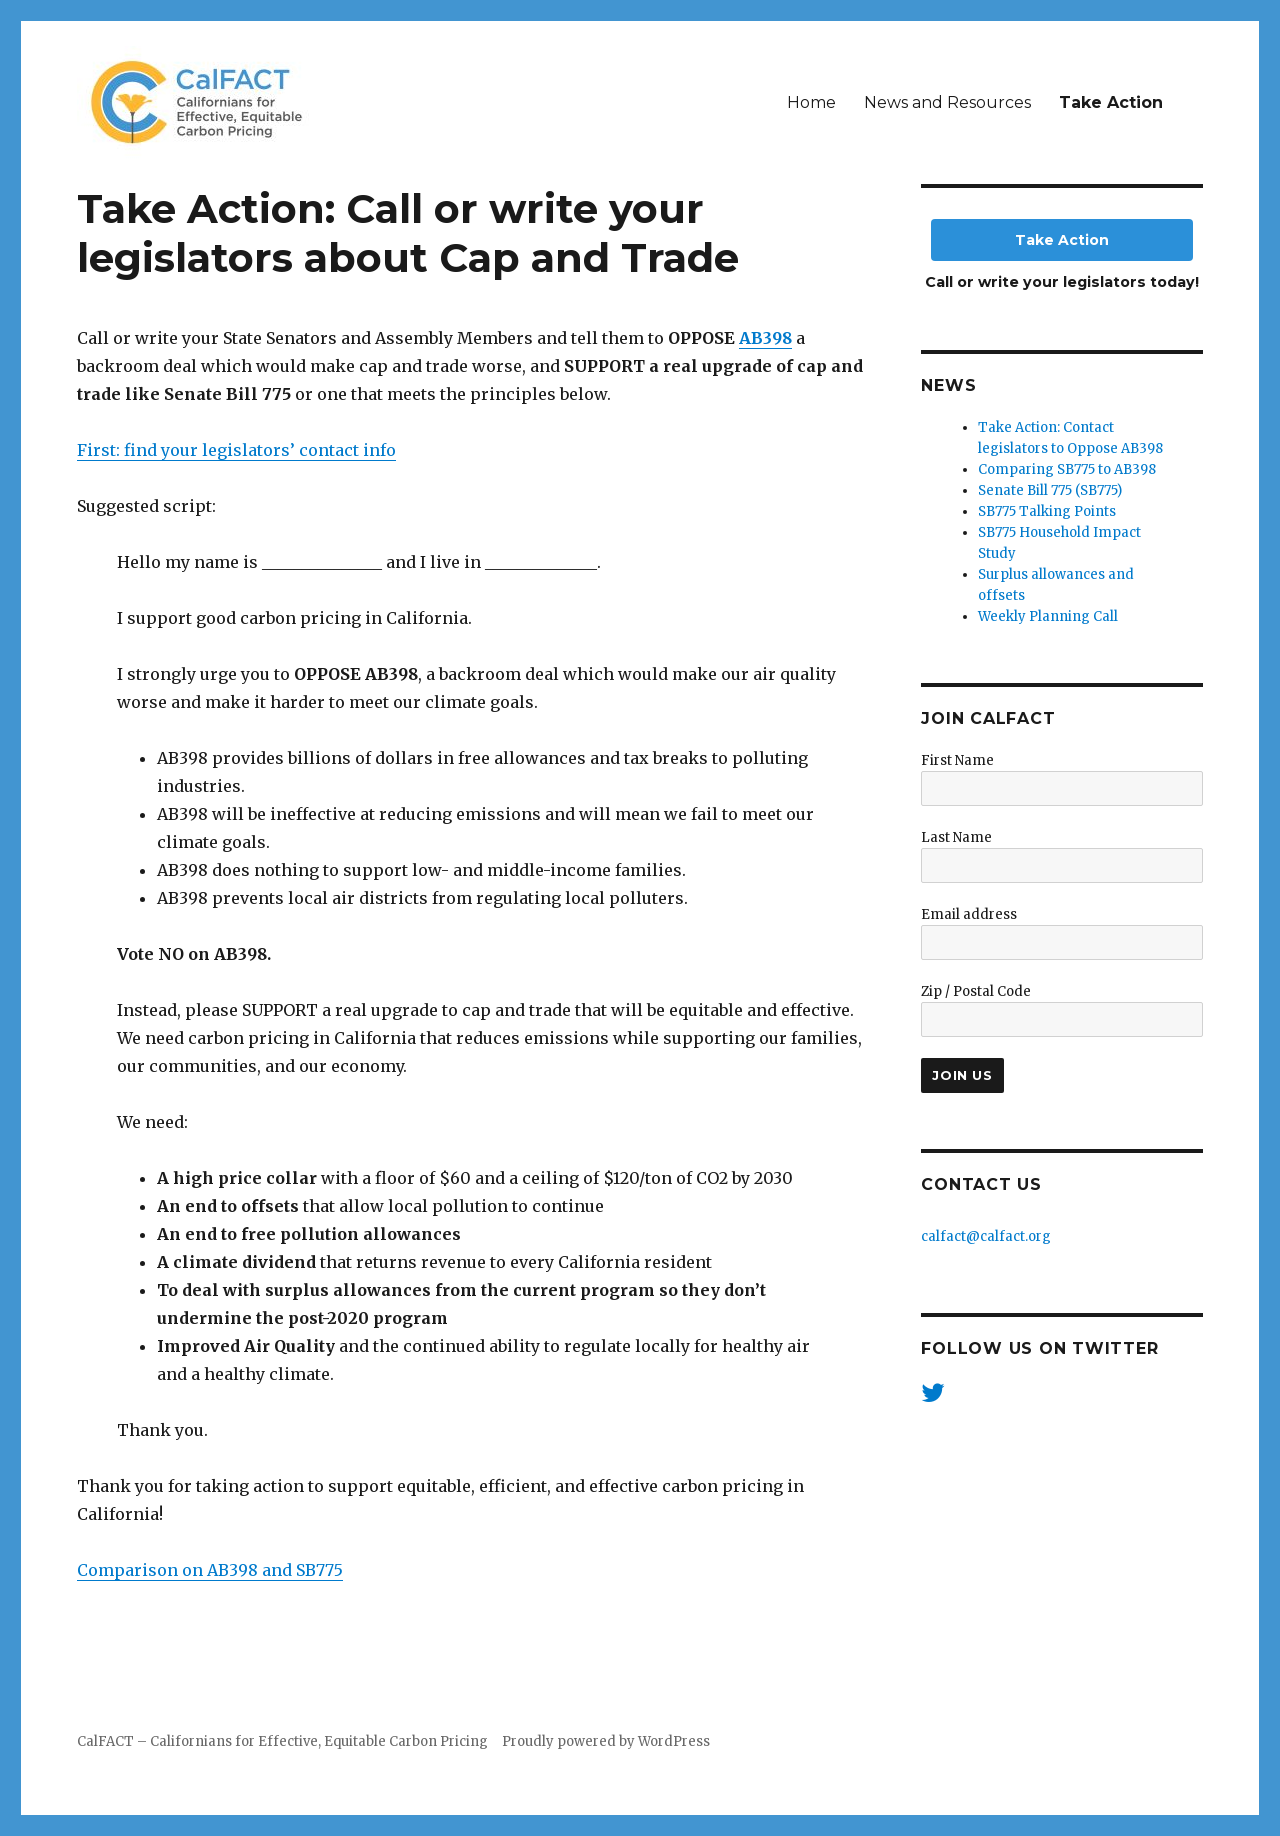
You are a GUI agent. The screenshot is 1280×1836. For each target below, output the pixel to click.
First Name (957, 760)
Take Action (1111, 102)
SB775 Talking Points (1047, 511)
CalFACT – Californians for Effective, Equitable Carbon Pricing (282, 1741)
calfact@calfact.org (986, 1236)
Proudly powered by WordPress (606, 1741)
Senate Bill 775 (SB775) (1050, 490)
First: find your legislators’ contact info (236, 450)
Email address (969, 914)
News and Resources (947, 102)
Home (811, 102)
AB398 (765, 338)
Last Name (956, 837)
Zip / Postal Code (976, 991)
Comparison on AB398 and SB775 (210, 1570)
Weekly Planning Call (1048, 616)
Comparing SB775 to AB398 (1067, 469)
